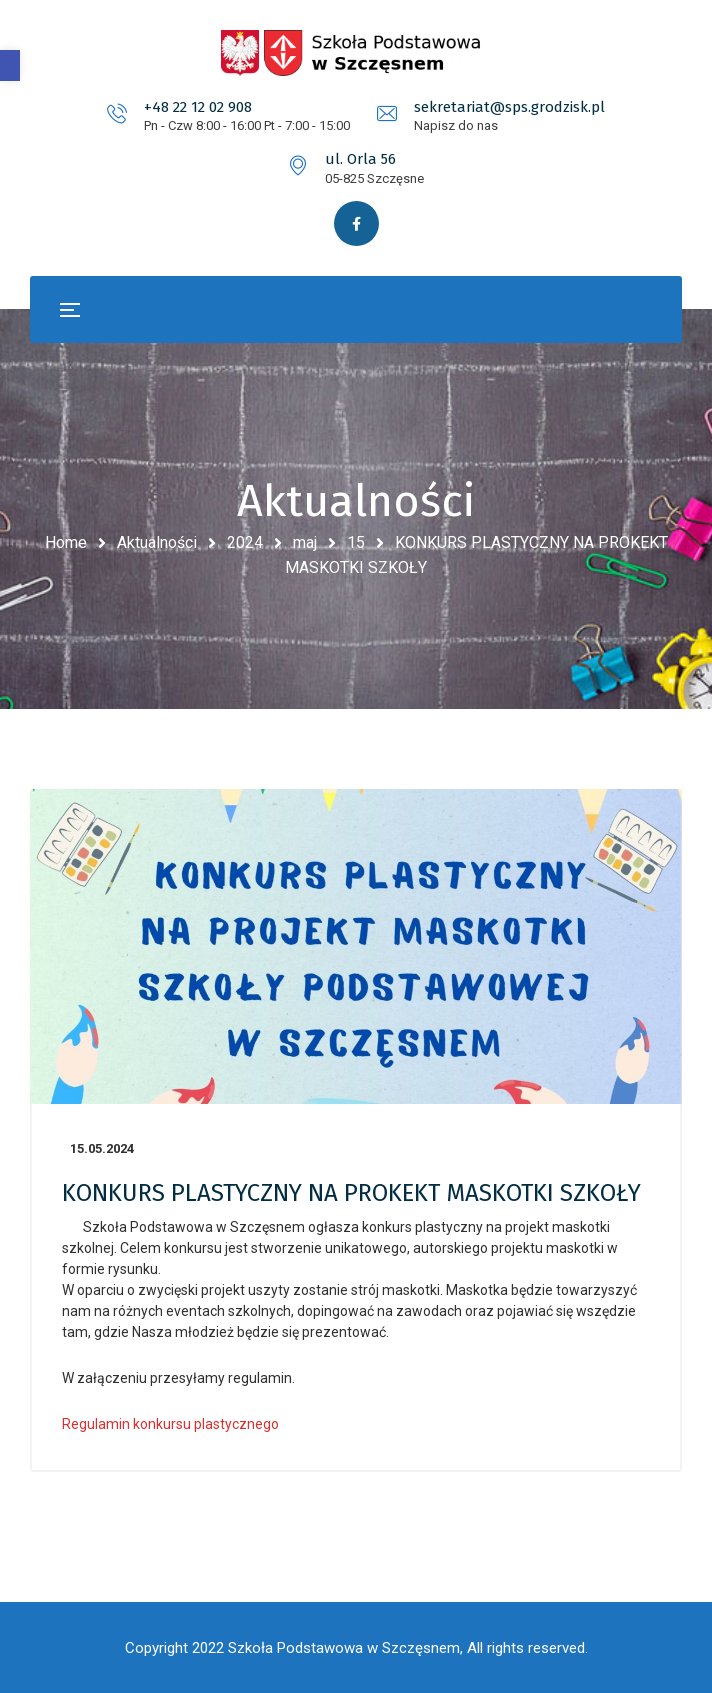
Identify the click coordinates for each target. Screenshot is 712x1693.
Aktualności (157, 542)
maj (305, 542)
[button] (10, 65)
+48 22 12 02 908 (198, 107)
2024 (245, 542)
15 (356, 542)
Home (66, 542)
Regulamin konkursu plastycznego (170, 1424)
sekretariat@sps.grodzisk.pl (509, 107)
